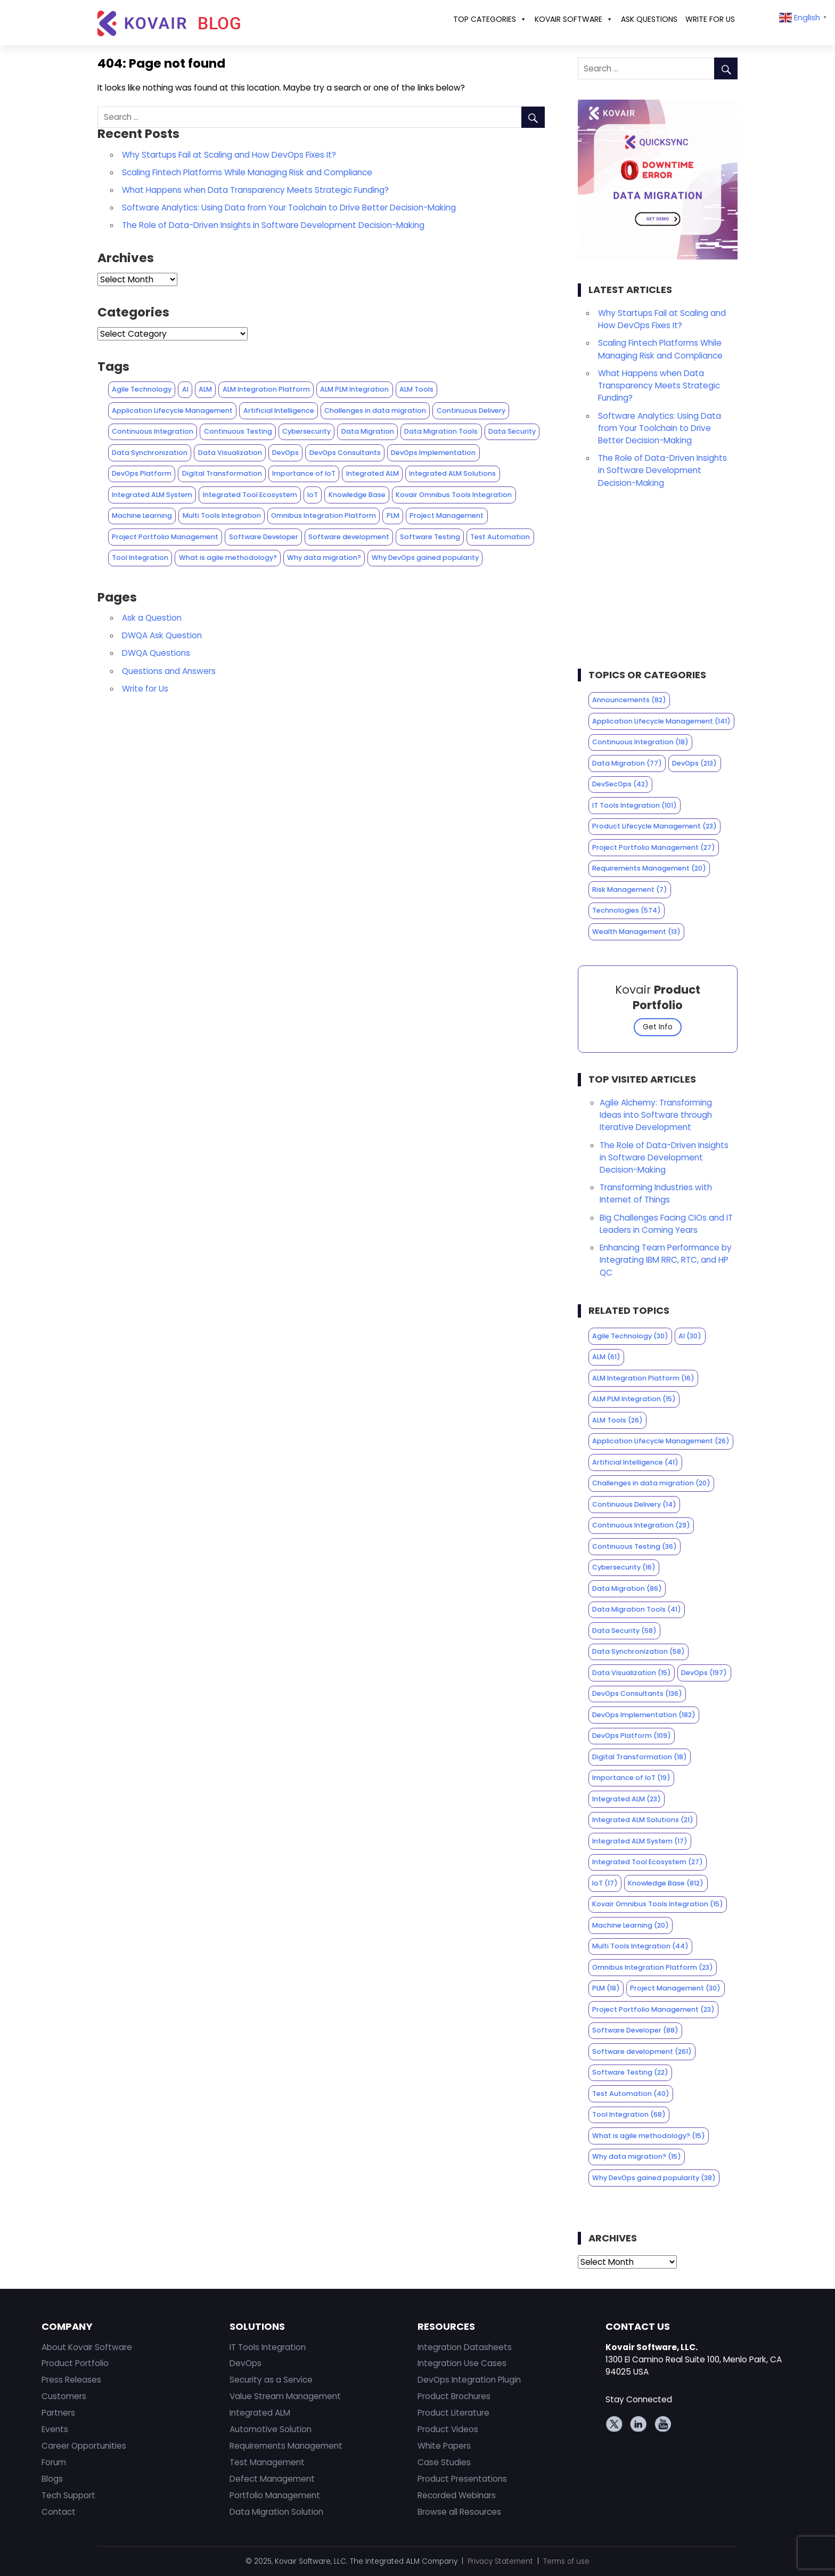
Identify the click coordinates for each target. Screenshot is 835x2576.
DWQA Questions (156, 653)
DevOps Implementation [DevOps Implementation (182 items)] (433, 452)
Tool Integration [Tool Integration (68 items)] (140, 557)
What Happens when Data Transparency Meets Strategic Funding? (255, 190)
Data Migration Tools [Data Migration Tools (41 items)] (441, 431)
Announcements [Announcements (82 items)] (629, 699)
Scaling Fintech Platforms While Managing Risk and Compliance (247, 172)
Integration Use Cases (462, 2363)
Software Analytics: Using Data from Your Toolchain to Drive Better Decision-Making (289, 207)
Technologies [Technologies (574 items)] (626, 910)
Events (55, 2429)
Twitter (614, 2424)
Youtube (662, 2424)
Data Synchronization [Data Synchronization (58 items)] (149, 452)
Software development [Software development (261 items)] (348, 536)
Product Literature (453, 2412)
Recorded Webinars (457, 2495)
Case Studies (444, 2462)
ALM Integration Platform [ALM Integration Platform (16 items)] (266, 389)
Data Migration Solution (276, 2511)
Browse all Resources (459, 2511)
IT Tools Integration (268, 2347)
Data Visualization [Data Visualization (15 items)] (230, 452)
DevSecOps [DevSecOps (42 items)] (620, 784)
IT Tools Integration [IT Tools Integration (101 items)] (634, 805)
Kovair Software (574, 19)
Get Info (658, 1027)
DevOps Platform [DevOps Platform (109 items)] (141, 473)
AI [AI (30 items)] (185, 389)
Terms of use (566, 2561)
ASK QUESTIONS (649, 19)
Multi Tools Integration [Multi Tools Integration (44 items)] (222, 515)
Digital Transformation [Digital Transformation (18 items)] (222, 473)
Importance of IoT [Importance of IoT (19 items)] (303, 473)
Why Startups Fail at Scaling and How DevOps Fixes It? (229, 154)
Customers (64, 2396)
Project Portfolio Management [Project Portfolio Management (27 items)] (653, 847)
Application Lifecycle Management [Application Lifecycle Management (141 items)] (661, 721)
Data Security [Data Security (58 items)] (512, 431)
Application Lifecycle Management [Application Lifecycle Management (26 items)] (172, 410)
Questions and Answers (169, 671)
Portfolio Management (275, 2495)
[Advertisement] (658, 581)
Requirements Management (286, 2445)
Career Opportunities (84, 2445)
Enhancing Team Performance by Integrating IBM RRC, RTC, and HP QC (666, 1260)
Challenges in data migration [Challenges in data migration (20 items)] (375, 410)
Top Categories (490, 19)
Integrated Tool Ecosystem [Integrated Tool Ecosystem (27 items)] (250, 494)
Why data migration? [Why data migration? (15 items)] (324, 557)
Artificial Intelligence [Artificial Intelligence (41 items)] (278, 410)
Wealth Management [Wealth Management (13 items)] (636, 931)
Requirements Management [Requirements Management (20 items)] (649, 868)
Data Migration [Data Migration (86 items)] (367, 431)
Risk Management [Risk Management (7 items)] (629, 889)
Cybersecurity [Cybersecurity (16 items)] (306, 431)
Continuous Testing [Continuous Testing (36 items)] (238, 431)
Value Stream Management (285, 2396)
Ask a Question (152, 617)
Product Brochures (454, 2396)
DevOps (245, 2363)
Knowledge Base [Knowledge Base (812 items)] (357, 494)
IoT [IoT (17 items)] (312, 494)
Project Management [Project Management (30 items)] (447, 515)
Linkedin (638, 2424)
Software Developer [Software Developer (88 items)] (263, 536)
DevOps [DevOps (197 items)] (285, 452)
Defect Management (272, 2478)
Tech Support (68, 2495)
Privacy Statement (500, 2561)
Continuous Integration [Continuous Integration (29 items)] (152, 431)
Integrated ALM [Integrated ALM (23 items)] (372, 473)
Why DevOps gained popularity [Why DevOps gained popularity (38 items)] (425, 557)
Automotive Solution (271, 2429)
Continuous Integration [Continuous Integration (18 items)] (640, 741)
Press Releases (71, 2379)
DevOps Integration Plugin (469, 2379)
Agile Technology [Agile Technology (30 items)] (141, 389)
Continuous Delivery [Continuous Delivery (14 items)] (471, 410)
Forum (54, 2462)
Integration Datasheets (465, 2347)
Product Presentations (462, 2478)
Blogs (52, 2478)
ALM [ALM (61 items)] (205, 389)
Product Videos (448, 2429)
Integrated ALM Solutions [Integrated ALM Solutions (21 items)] (452, 473)
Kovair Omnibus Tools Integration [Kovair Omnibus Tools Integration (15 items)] (454, 494)
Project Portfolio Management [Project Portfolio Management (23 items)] (165, 536)
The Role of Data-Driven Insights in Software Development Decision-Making (273, 225)
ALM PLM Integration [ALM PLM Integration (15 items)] (354, 389)
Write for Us (710, 19)
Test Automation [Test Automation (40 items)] (500, 536)
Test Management (267, 2462)
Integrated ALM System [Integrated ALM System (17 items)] (152, 494)
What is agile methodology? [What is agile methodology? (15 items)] (228, 557)
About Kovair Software (87, 2347)
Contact (59, 2511)
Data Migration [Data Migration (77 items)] (627, 763)
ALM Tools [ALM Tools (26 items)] (416, 389)
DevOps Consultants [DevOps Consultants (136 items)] (345, 452)
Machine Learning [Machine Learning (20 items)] (142, 515)
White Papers (444, 2445)
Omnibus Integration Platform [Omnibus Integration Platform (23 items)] (323, 515)
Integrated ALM (260, 2412)
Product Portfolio (75, 2363)
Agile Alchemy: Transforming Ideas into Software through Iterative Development (656, 1115)
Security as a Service (271, 2379)
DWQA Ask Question (162, 635)
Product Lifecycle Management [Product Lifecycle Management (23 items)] (654, 826)
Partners (58, 2412)
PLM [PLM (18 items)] (393, 515)
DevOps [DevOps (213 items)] (694, 763)
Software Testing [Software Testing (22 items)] (430, 536)
